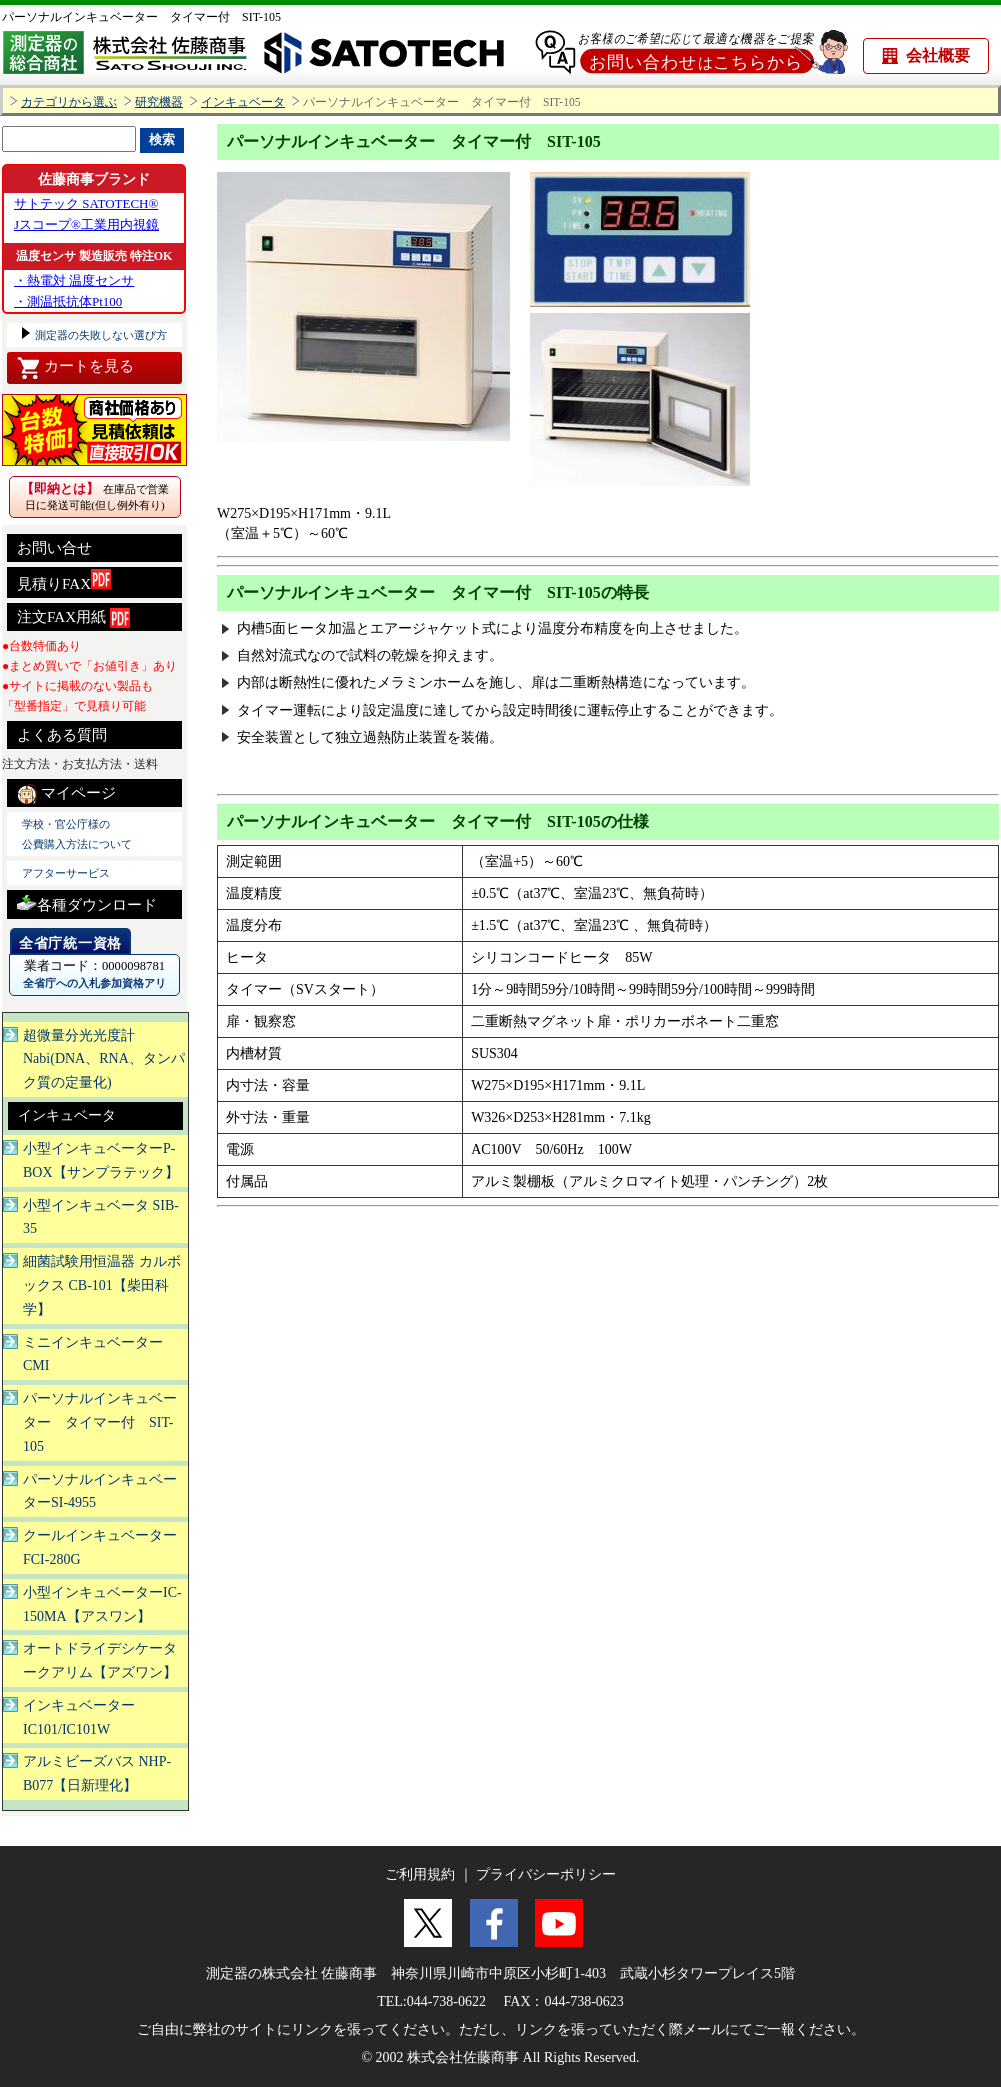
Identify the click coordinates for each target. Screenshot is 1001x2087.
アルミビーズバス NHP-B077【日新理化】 (97, 1773)
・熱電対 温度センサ (74, 280)
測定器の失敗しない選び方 (99, 335)
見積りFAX (64, 580)
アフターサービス (66, 873)
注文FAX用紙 (73, 618)
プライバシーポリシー (546, 1874)
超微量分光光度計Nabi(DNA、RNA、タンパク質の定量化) (104, 1059)
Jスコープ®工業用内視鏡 (86, 224)
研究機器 (159, 102)
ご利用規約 (420, 1874)
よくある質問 (62, 735)
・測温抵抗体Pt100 (68, 301)
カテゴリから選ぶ (69, 102)
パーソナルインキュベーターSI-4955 (100, 1491)
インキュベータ (243, 102)
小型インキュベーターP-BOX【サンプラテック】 (101, 1160)
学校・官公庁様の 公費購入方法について (77, 834)
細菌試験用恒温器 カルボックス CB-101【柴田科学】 (102, 1285)
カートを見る (75, 368)
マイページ (66, 794)
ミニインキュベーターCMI (93, 1354)
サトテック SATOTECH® (86, 203)
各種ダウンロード (87, 902)
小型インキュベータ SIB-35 (101, 1217)
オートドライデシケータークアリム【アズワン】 (100, 1660)
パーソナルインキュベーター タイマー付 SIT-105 (141, 17)
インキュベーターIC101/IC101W (79, 1717)
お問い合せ (54, 548)
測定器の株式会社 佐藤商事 (292, 1973)
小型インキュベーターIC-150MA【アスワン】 (102, 1604)
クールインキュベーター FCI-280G (100, 1547)
